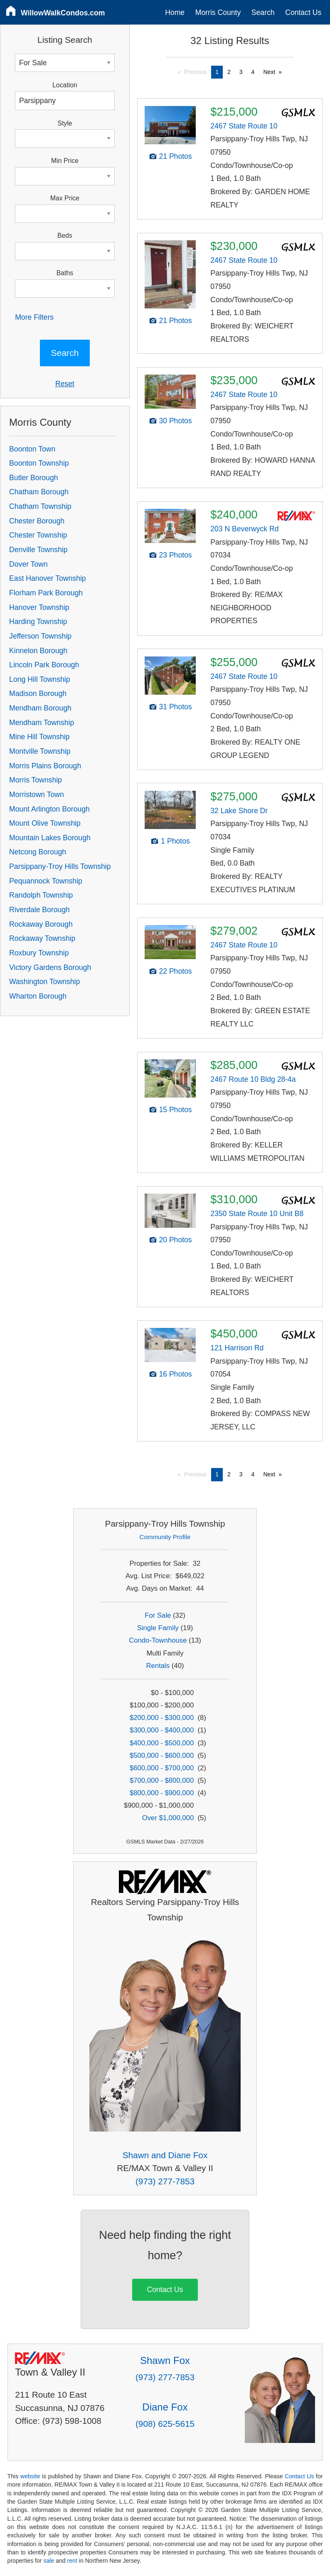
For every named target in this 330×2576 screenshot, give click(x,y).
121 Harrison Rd (237, 1348)
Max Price (64, 198)
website (30, 2476)
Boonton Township (39, 463)
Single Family (158, 1628)
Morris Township (35, 780)
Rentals (158, 1666)
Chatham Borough (39, 492)
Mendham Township (41, 722)
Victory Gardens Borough (50, 967)
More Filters (34, 317)
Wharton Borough (37, 996)
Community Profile (165, 1536)
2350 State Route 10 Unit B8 (256, 1213)
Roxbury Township (39, 953)
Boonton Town (32, 449)
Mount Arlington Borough (49, 809)
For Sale (158, 1615)
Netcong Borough (37, 852)
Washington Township (44, 981)
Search (263, 12)
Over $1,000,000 (168, 1818)
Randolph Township (41, 895)
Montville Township (39, 751)
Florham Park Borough (46, 593)
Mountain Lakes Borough (50, 838)
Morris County (218, 12)
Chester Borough (36, 521)
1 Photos (175, 841)
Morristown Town (36, 794)
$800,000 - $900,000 (162, 1793)
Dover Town (28, 564)
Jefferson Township (40, 636)
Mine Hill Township (39, 737)
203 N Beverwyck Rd (244, 529)
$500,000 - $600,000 (162, 1755)
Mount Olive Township (45, 823)
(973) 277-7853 (165, 2181)
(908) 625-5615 (165, 2423)
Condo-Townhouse (158, 1640)
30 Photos (175, 421)
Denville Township (38, 549)
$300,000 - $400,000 (162, 1730)
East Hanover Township (47, 578)
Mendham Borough (40, 708)
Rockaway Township (42, 938)
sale (48, 2560)
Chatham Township (40, 506)
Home (175, 12)
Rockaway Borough (41, 924)
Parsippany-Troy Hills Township (60, 866)
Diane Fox (164, 2407)
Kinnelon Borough (38, 650)
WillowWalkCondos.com (63, 13)
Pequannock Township (45, 881)
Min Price (65, 160)
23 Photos (175, 555)
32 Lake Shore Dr (239, 811)
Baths (65, 272)
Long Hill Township (39, 679)
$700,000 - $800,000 (162, 1780)
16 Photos (175, 1374)
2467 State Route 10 (243, 126)
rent (72, 2560)
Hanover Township (39, 607)
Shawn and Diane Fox (165, 2155)
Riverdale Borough (39, 910)
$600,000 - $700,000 (162, 1768)
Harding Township (38, 621)
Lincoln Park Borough (44, 665)
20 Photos (175, 1240)
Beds (64, 235)
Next (269, 72)
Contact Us (303, 12)
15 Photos (175, 1109)
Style (64, 123)
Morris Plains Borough (45, 766)
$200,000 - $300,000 (162, 1718)
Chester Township (38, 535)
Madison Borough (37, 693)
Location (64, 85)
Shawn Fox (165, 2360)
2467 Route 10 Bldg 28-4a (253, 1079)
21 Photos (175, 156)
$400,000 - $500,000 (162, 1743)
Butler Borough (33, 478)
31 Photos (175, 707)
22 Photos (175, 971)
